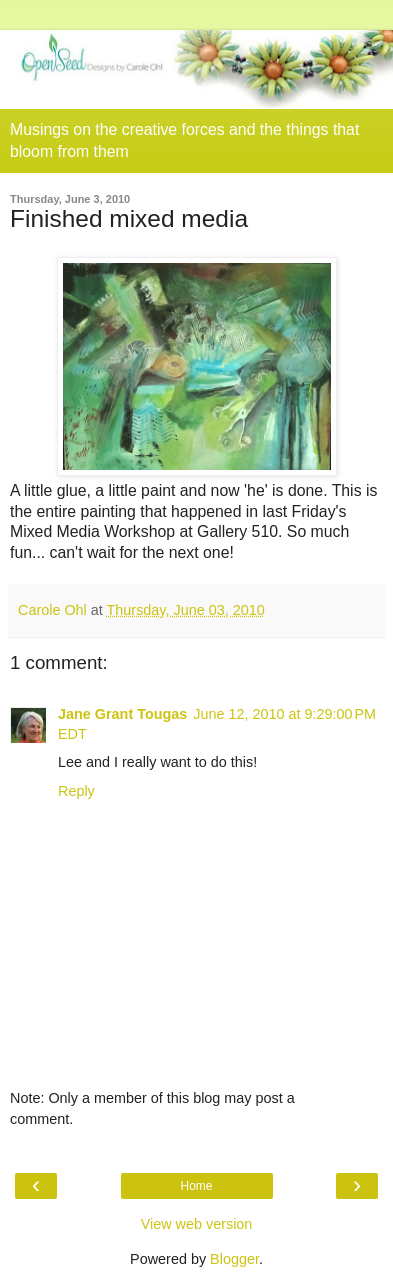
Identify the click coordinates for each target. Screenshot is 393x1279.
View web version (197, 1224)
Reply (76, 791)
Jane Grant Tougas (122, 714)
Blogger (234, 1259)
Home (196, 1186)
